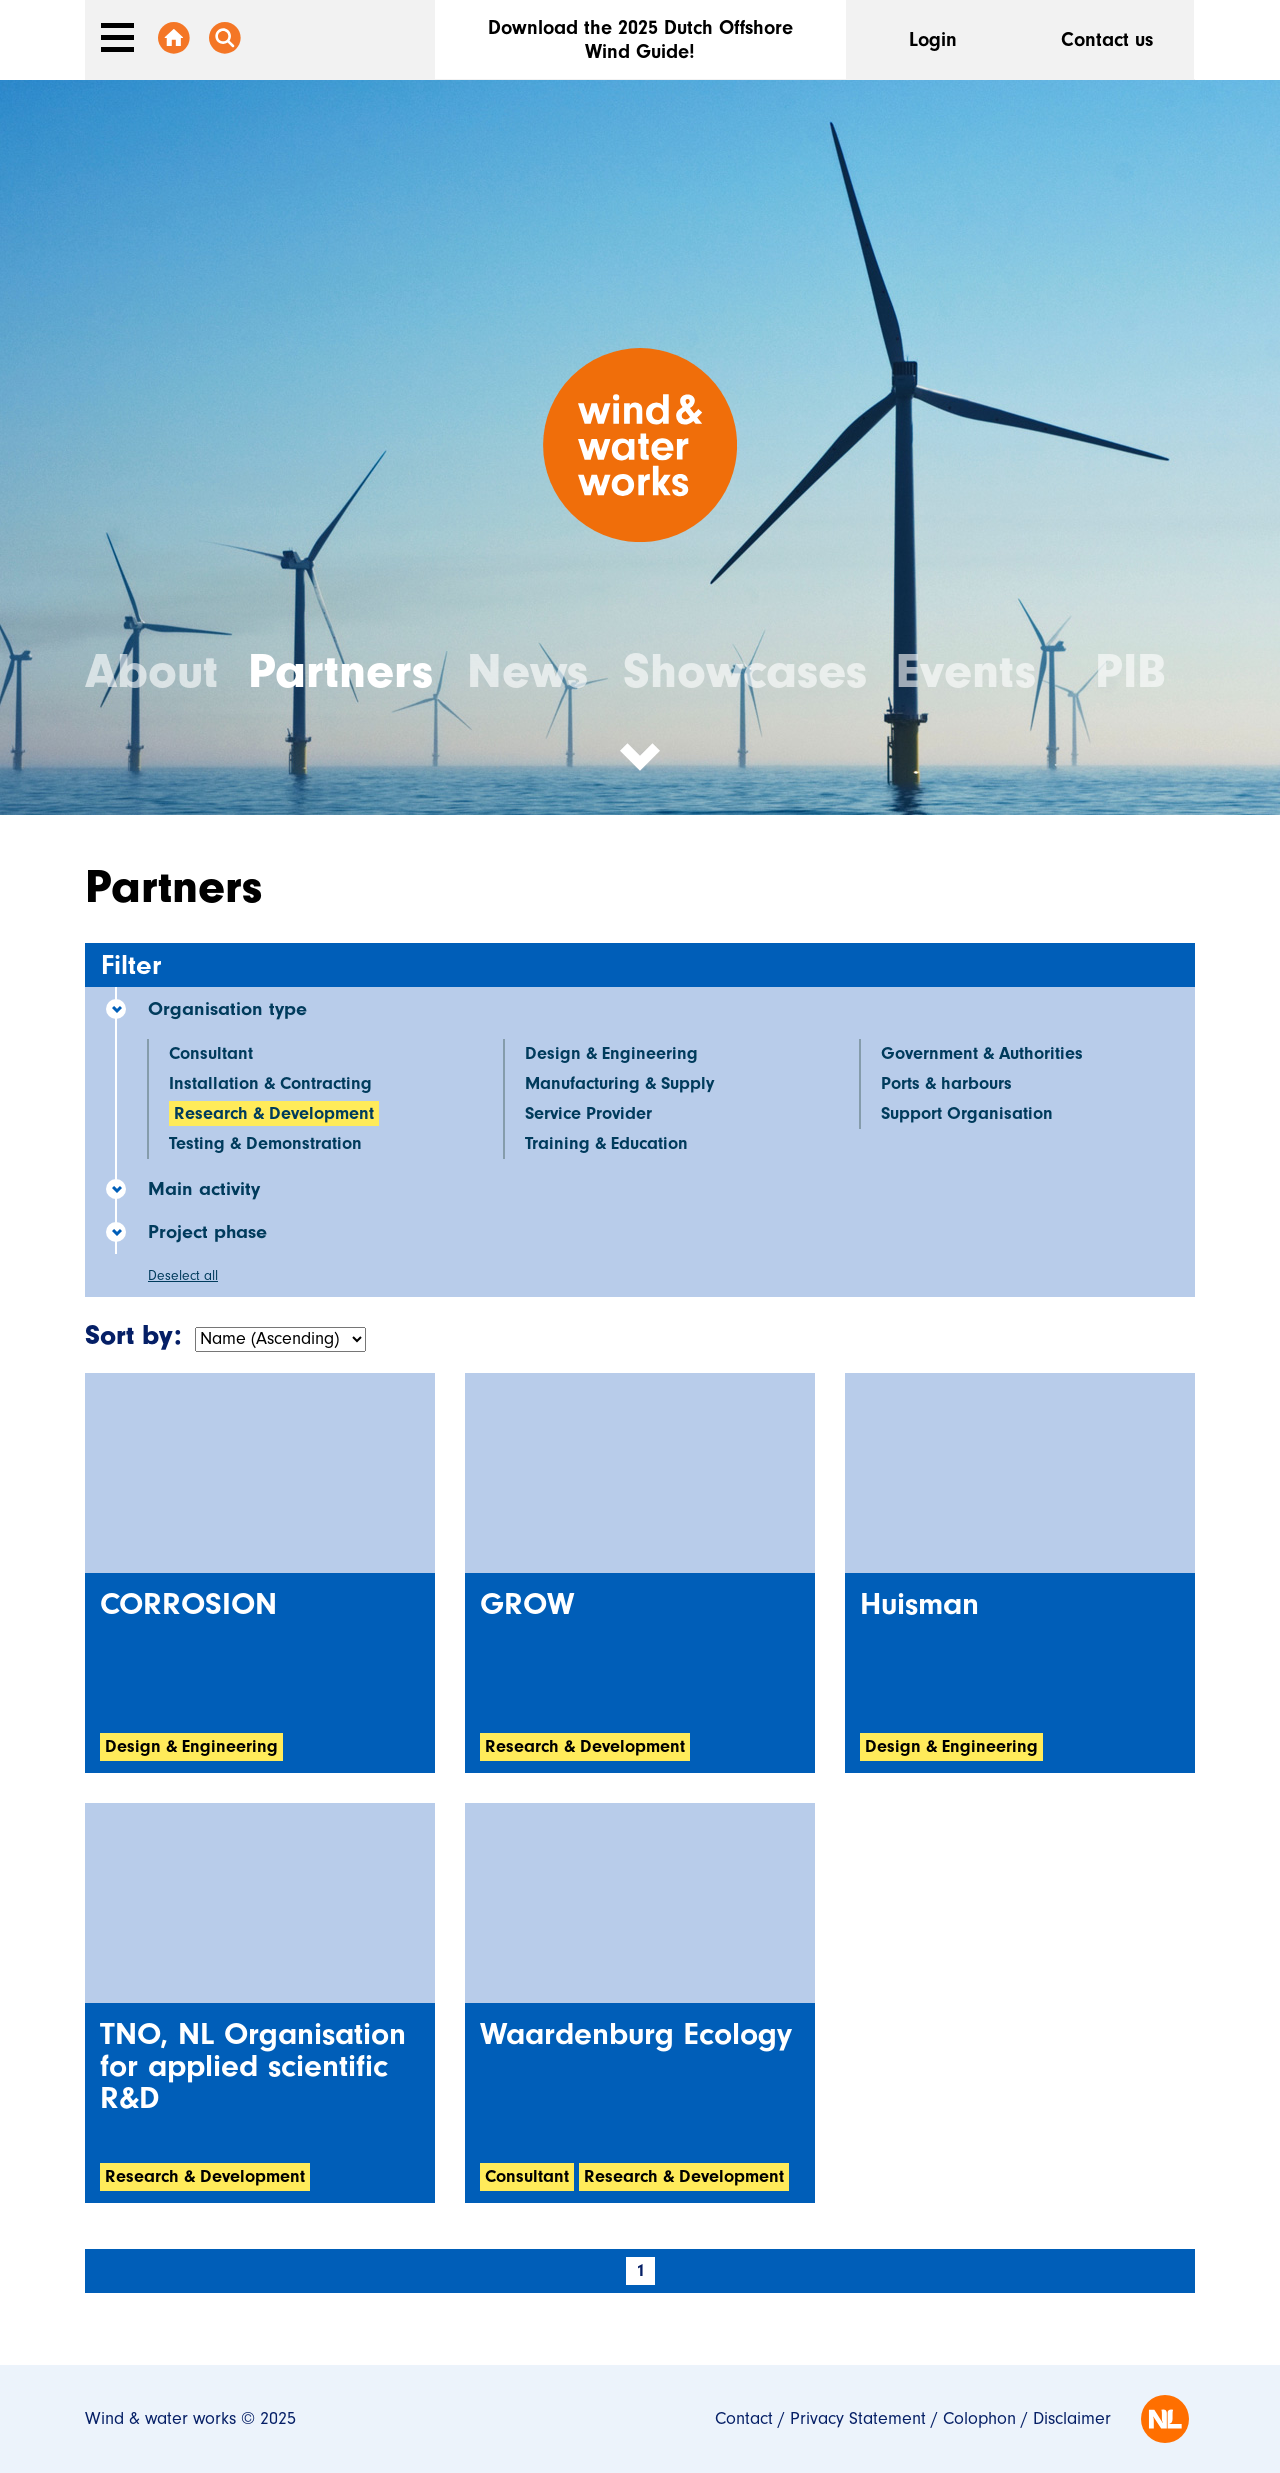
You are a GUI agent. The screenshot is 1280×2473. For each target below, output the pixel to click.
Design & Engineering (611, 1053)
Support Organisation (967, 1113)
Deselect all (183, 1275)
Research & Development (274, 1113)
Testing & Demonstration (265, 1143)
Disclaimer (1072, 2418)
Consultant (211, 1053)
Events (966, 671)
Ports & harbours (946, 1083)
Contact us (1107, 39)
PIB (1130, 671)
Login (933, 39)
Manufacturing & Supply (619, 1083)
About (151, 671)
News (527, 671)
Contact (744, 2418)
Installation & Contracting (270, 1083)
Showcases (745, 671)
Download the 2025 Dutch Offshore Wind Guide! (640, 39)
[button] (640, 771)
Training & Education (606, 1143)
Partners (340, 671)
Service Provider (588, 1113)
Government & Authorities (982, 1053)
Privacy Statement (858, 2418)
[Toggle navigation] (117, 37)
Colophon (979, 2418)
